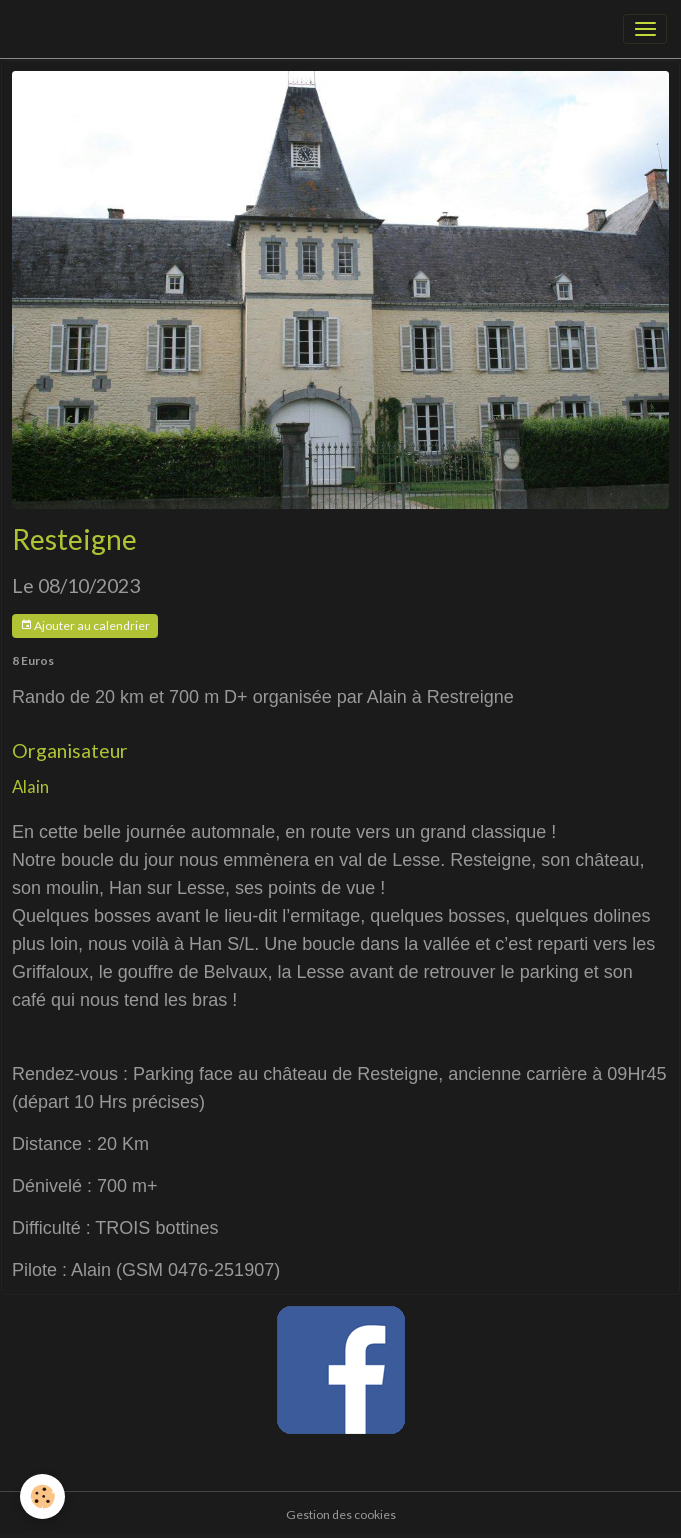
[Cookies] (42, 1496)
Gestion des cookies (341, 1514)
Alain (30, 786)
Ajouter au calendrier (85, 625)
